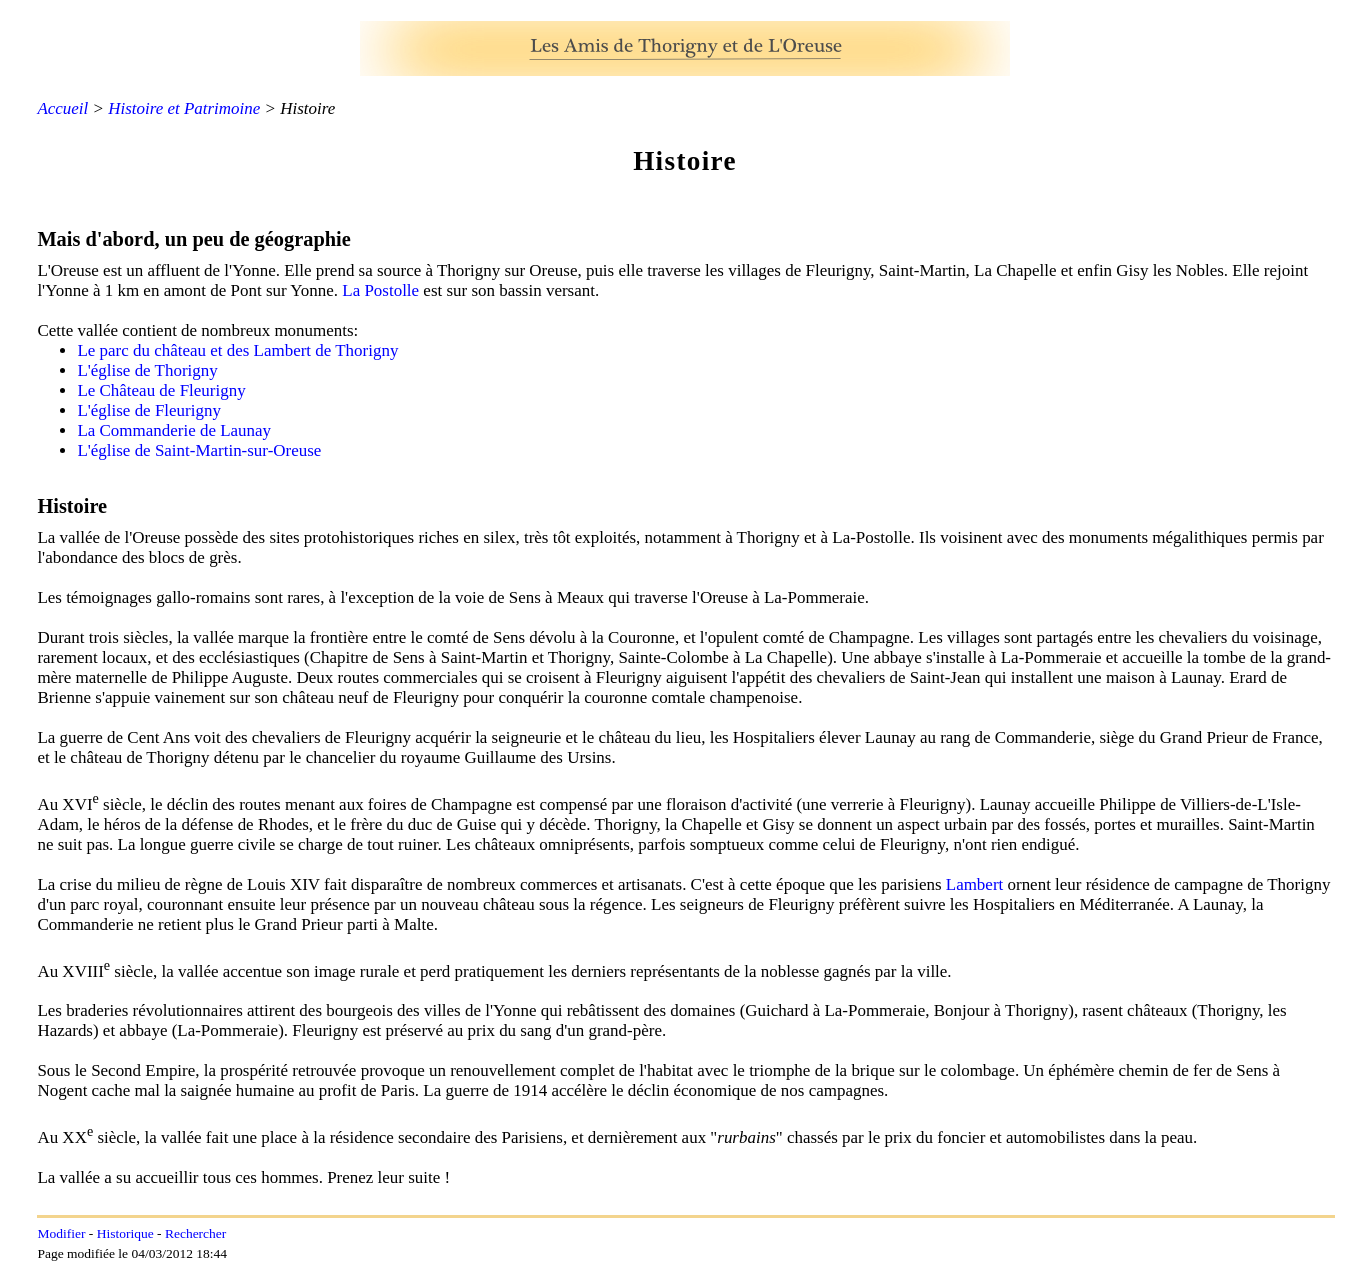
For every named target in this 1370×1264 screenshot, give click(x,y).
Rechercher (195, 1233)
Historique (125, 1233)
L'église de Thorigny (147, 370)
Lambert (974, 884)
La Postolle (380, 290)
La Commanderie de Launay (174, 430)
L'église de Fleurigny (149, 410)
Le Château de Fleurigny (161, 390)
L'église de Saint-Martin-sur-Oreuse (199, 450)
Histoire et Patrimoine (184, 108)
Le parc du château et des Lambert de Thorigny (237, 350)
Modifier (61, 1233)
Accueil (62, 108)
